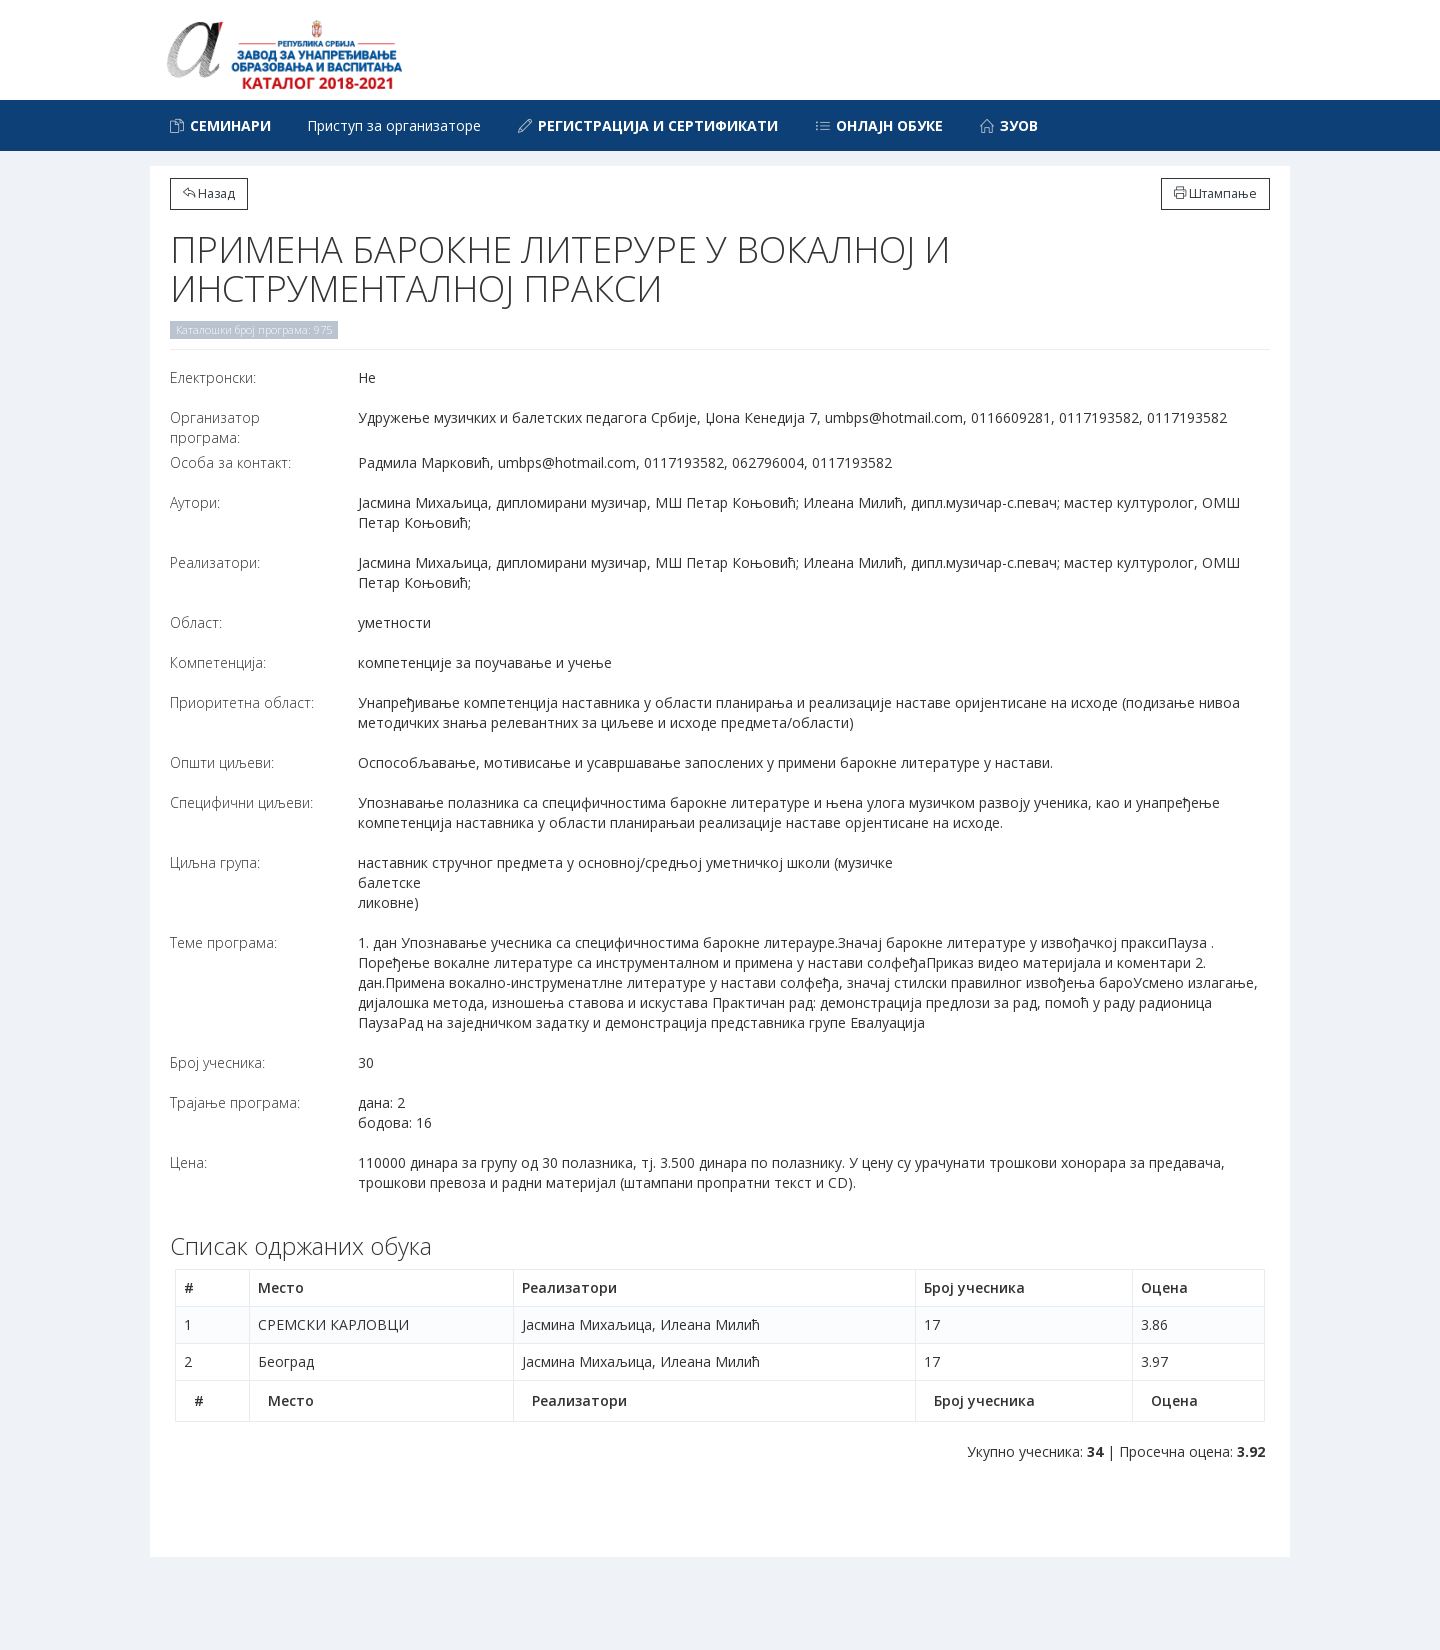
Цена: (188, 1162)
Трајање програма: (235, 1102)
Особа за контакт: (230, 462)
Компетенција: (218, 662)
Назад (209, 193)
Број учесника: (217, 1062)
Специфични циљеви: (241, 802)
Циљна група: (215, 862)
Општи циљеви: (222, 762)
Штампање (1215, 193)
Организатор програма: (215, 427)
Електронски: (213, 377)
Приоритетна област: (242, 702)
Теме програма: (223, 942)
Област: (196, 622)
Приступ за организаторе (394, 125)
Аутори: (195, 502)
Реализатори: (215, 562)
